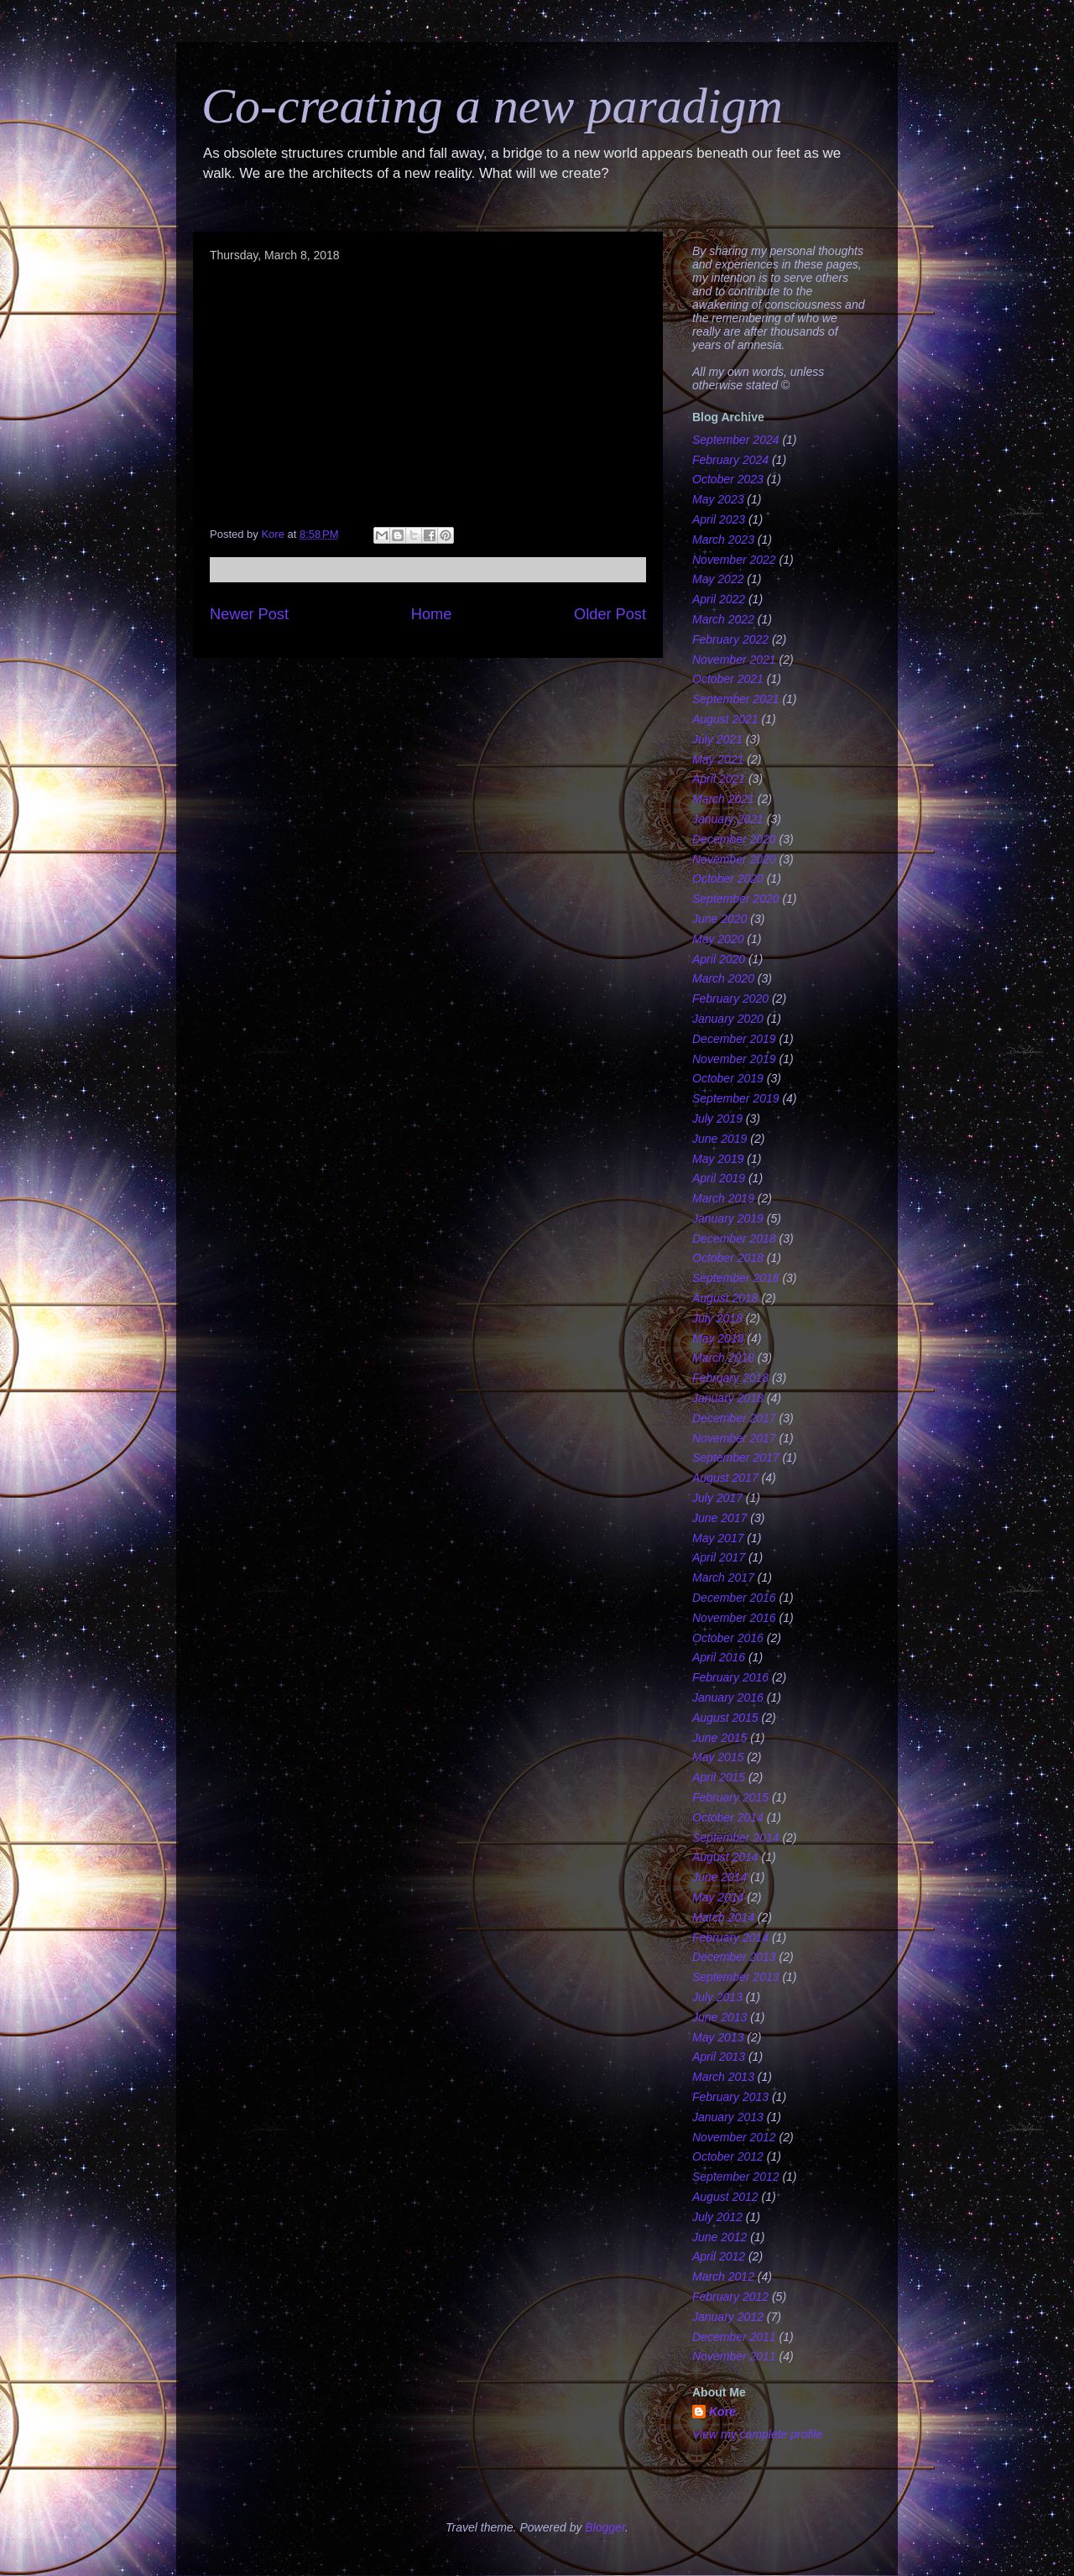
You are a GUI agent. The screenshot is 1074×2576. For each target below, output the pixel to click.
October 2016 (728, 1638)
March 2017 (723, 1577)
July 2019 (717, 1118)
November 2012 (734, 2137)
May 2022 (717, 579)
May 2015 (717, 1757)
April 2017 (718, 1557)
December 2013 (734, 1956)
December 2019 (734, 1039)
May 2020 (717, 939)
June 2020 (719, 919)
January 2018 (728, 1398)
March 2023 (723, 539)
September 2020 (735, 898)
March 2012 (723, 2276)
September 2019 (735, 1098)
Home (431, 614)
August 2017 (725, 1477)
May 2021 (717, 759)
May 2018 (717, 1338)
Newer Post (249, 614)
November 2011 (734, 2356)
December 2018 (734, 1238)
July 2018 (717, 1318)
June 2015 (719, 1737)
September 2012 (735, 2176)
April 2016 (718, 1657)
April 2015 (718, 1777)
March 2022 (723, 619)
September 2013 (735, 1977)
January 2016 (728, 1697)
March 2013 (723, 2076)
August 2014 (725, 1857)
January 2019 (728, 1218)
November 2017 (734, 1438)
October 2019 (728, 1078)
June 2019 (719, 1138)
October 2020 (728, 878)
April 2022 (718, 599)
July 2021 (717, 739)
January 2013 (728, 2117)
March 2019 (723, 1198)
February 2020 (730, 998)
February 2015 (730, 1797)
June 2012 (719, 2237)
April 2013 (718, 2056)
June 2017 (719, 1518)
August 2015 (725, 1717)
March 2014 (723, 1917)
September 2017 (735, 1457)
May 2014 (717, 1897)
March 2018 (723, 1357)
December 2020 (734, 839)
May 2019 (717, 1158)
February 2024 (730, 460)
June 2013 (719, 2017)
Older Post (610, 614)
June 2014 (719, 1877)
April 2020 (718, 959)
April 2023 (718, 519)
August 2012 (725, 2196)
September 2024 (735, 439)
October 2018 (728, 1258)
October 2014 (728, 1817)
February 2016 (730, 1677)
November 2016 (734, 1617)
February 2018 (730, 1377)
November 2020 (734, 859)
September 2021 (735, 699)
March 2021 (723, 799)
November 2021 (734, 659)
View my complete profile (757, 2434)
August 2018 (725, 1298)
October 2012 (728, 2156)
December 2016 (734, 1597)
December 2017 (734, 1418)
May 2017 (717, 1538)
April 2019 (718, 1178)
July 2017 (717, 1497)
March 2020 (723, 978)
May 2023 (717, 499)
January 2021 (728, 819)
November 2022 (734, 559)
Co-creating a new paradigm (492, 105)
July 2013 (717, 1997)
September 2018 (735, 1278)
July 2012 (717, 2217)
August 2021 (725, 719)
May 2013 (717, 2037)
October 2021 (728, 679)
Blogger (605, 2527)
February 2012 (730, 2296)
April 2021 (718, 778)
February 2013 (730, 2097)
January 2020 (728, 1018)
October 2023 (728, 479)
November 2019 (734, 1059)
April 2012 (718, 2256)
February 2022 (730, 639)
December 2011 (734, 2337)
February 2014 (730, 1937)
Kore (722, 2411)
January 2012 (728, 2316)
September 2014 (735, 1837)
